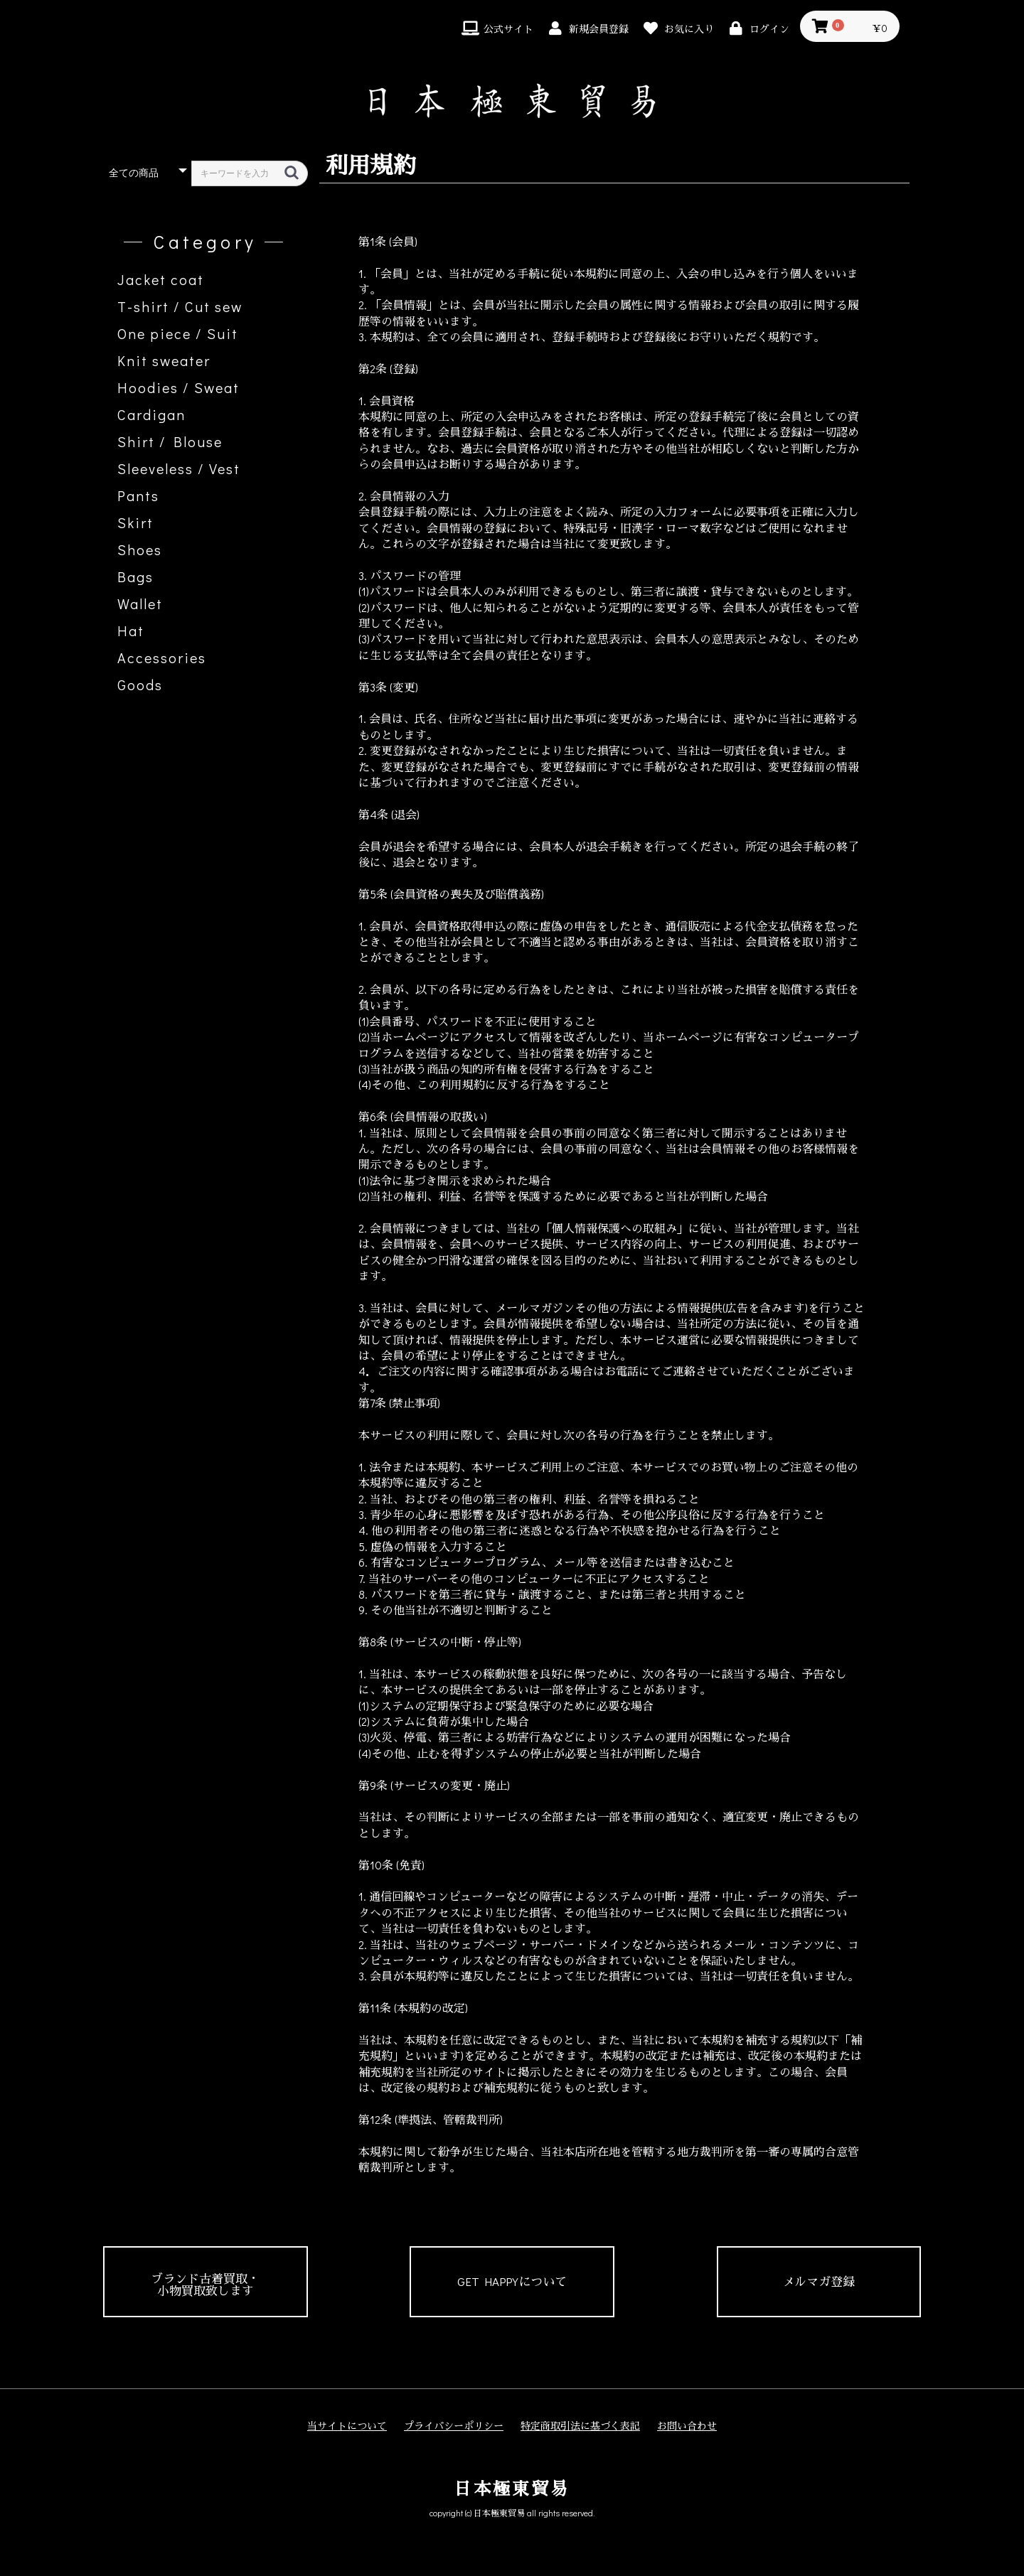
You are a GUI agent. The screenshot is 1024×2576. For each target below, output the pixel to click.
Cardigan (151, 414)
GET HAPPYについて (512, 2281)
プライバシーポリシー (453, 2425)
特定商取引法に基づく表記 (580, 2425)
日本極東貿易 (512, 2488)
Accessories (161, 657)
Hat (130, 630)
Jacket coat (160, 279)
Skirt (135, 522)
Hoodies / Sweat (178, 387)
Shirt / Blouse (170, 441)
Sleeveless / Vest (178, 468)
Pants (138, 495)
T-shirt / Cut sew (179, 306)
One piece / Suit (177, 333)
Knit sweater (163, 360)
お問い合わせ (687, 2425)
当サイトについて (347, 2425)
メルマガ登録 (818, 2281)
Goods (140, 684)
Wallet (140, 603)
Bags (135, 576)
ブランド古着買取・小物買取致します (205, 2284)
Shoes (139, 549)
